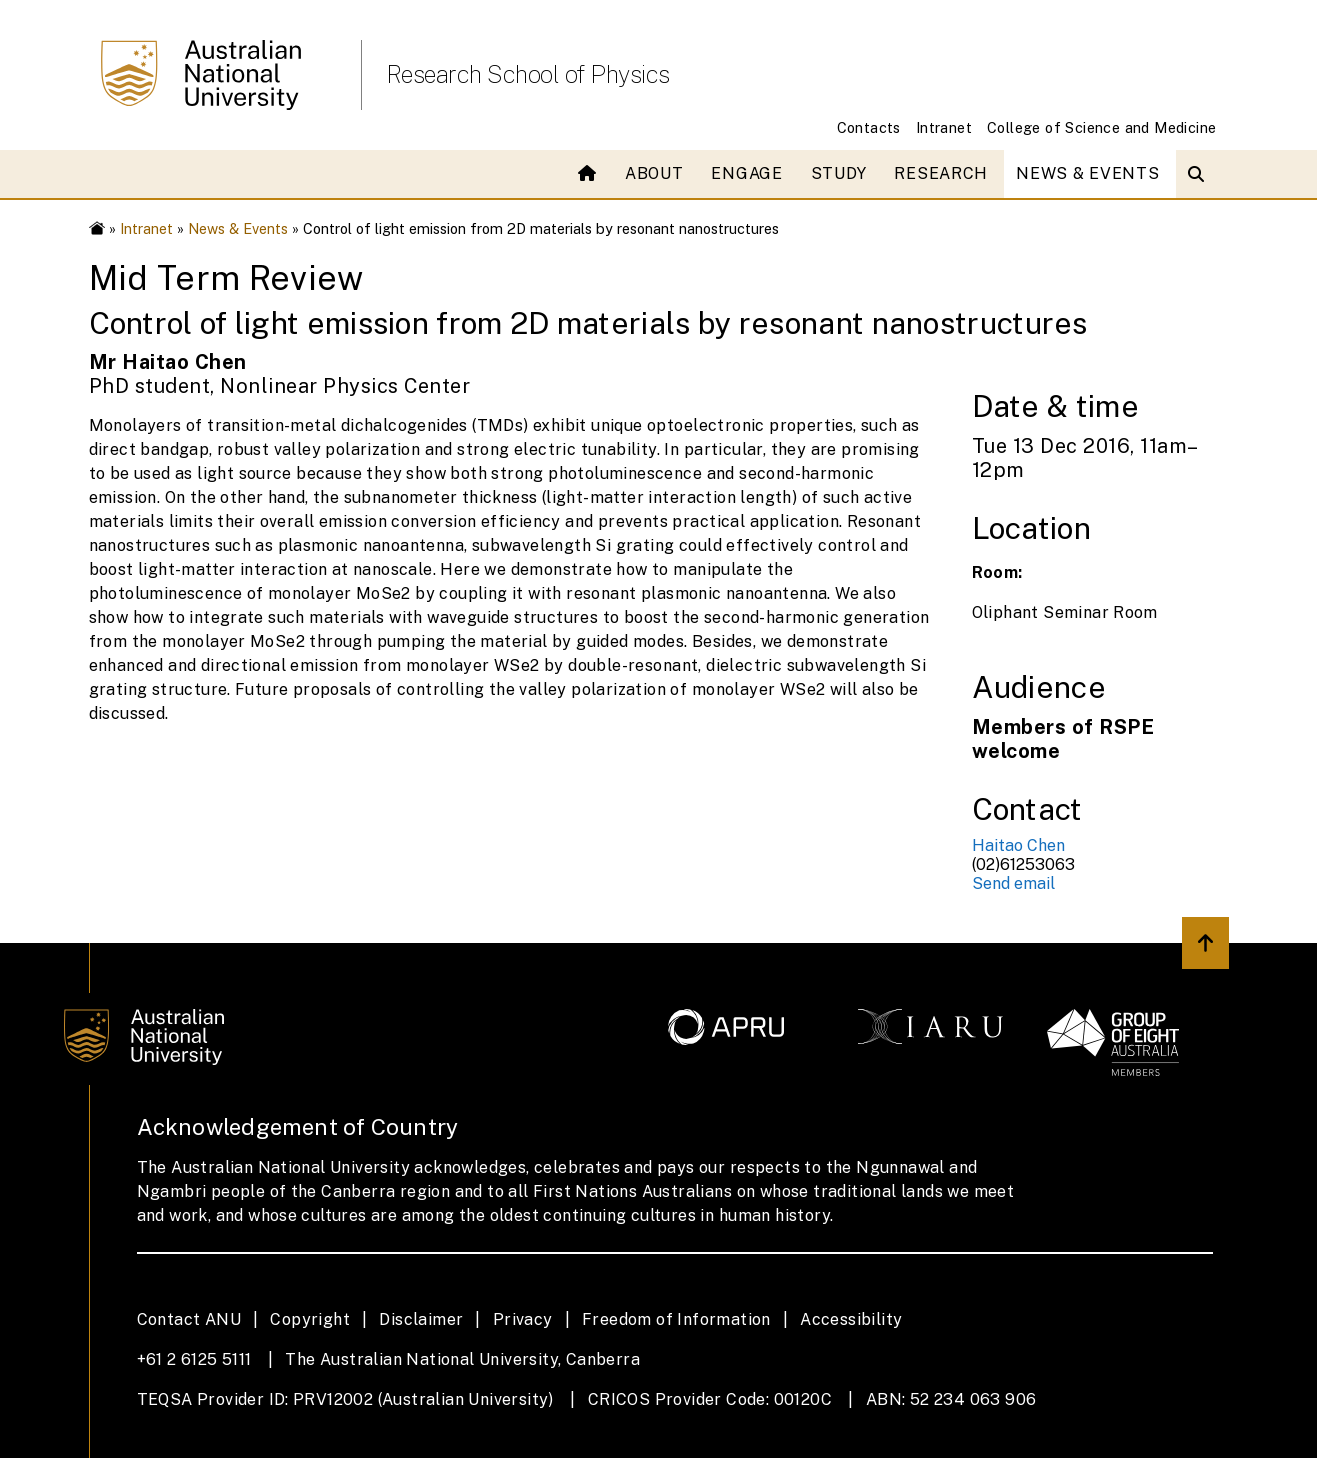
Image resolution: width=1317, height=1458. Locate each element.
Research (941, 173)
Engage (746, 173)
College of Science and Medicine (1101, 127)
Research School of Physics (528, 74)
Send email (1013, 883)
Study (839, 173)
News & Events (1087, 173)
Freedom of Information (676, 1319)
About (654, 173)
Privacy (523, 1319)
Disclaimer (421, 1319)
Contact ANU (189, 1319)
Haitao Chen (1018, 845)
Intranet (944, 127)
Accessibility (851, 1319)
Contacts (869, 127)
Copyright (310, 1319)
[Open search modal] (1200, 174)
